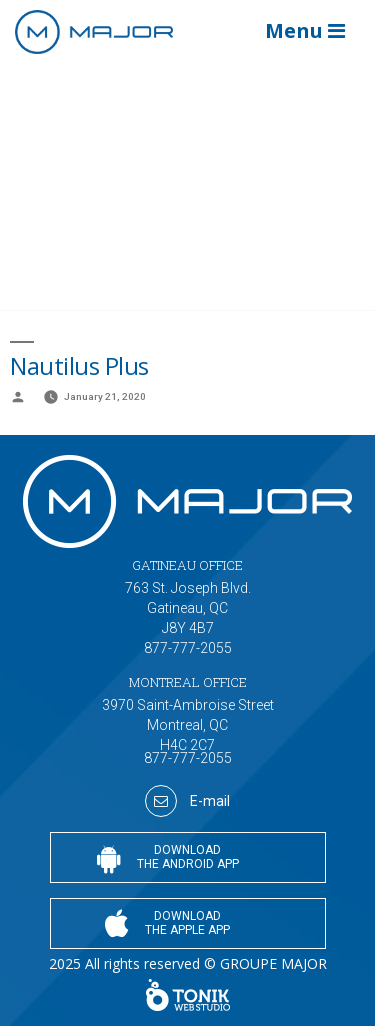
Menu (305, 30)
